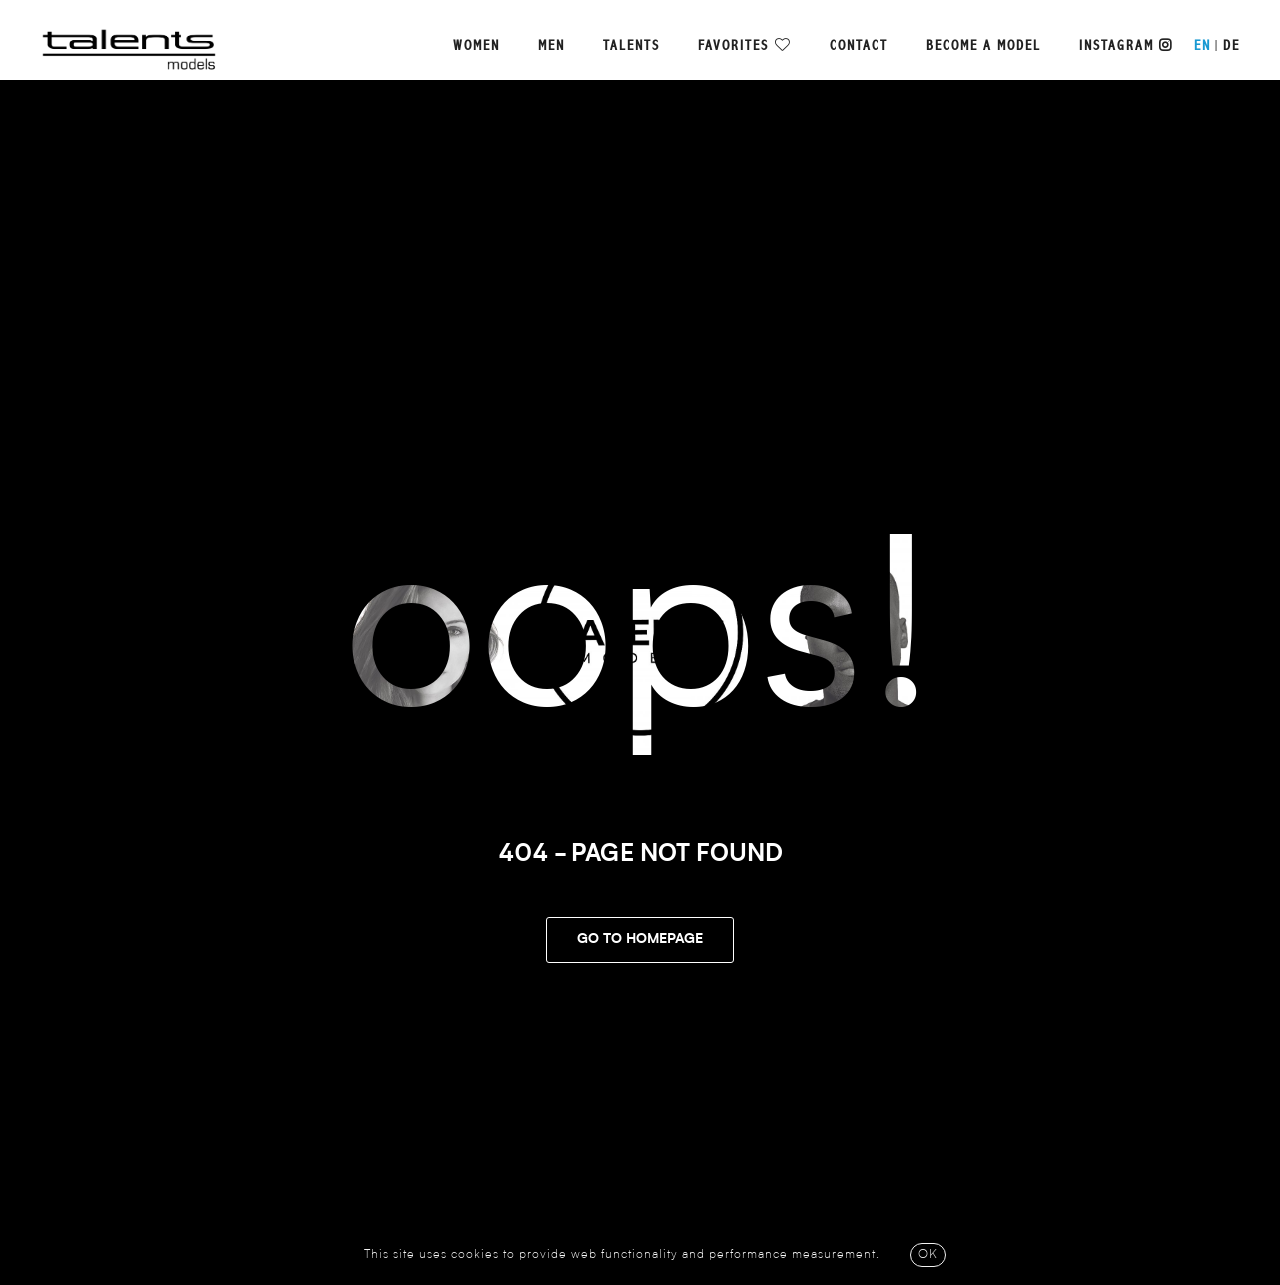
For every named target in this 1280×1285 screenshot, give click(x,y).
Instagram (1126, 46)
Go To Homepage (640, 940)
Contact (859, 46)
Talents (631, 46)
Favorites (733, 46)
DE (1231, 46)
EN (1202, 46)
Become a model (983, 46)
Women (476, 46)
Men (551, 46)
